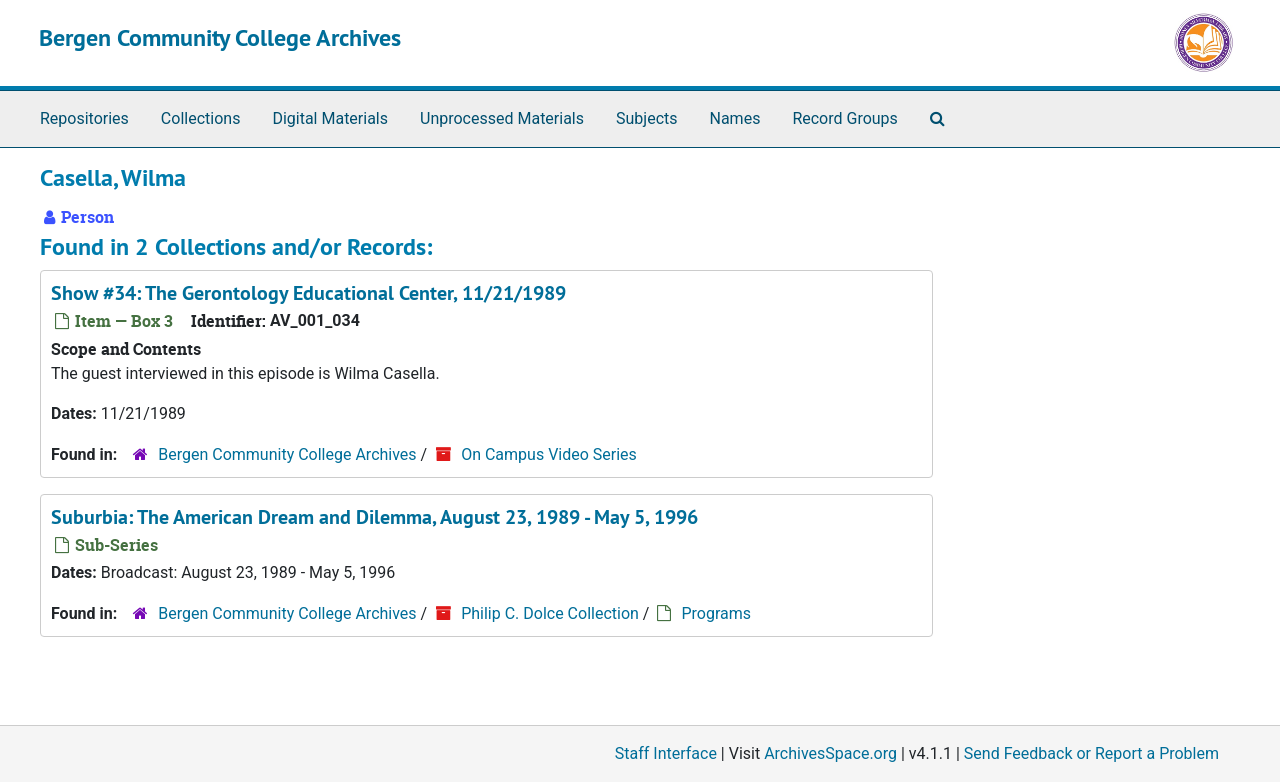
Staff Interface (666, 753)
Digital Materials (330, 118)
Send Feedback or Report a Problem (1091, 753)
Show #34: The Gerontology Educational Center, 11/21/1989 (308, 293)
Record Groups (844, 118)
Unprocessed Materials (502, 118)
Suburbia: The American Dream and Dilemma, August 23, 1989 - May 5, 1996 (374, 517)
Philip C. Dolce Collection (550, 613)
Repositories (84, 118)
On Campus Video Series (549, 454)
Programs (716, 613)
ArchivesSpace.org (830, 753)
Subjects (646, 118)
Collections (201, 118)
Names (735, 118)
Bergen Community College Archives (220, 37)
